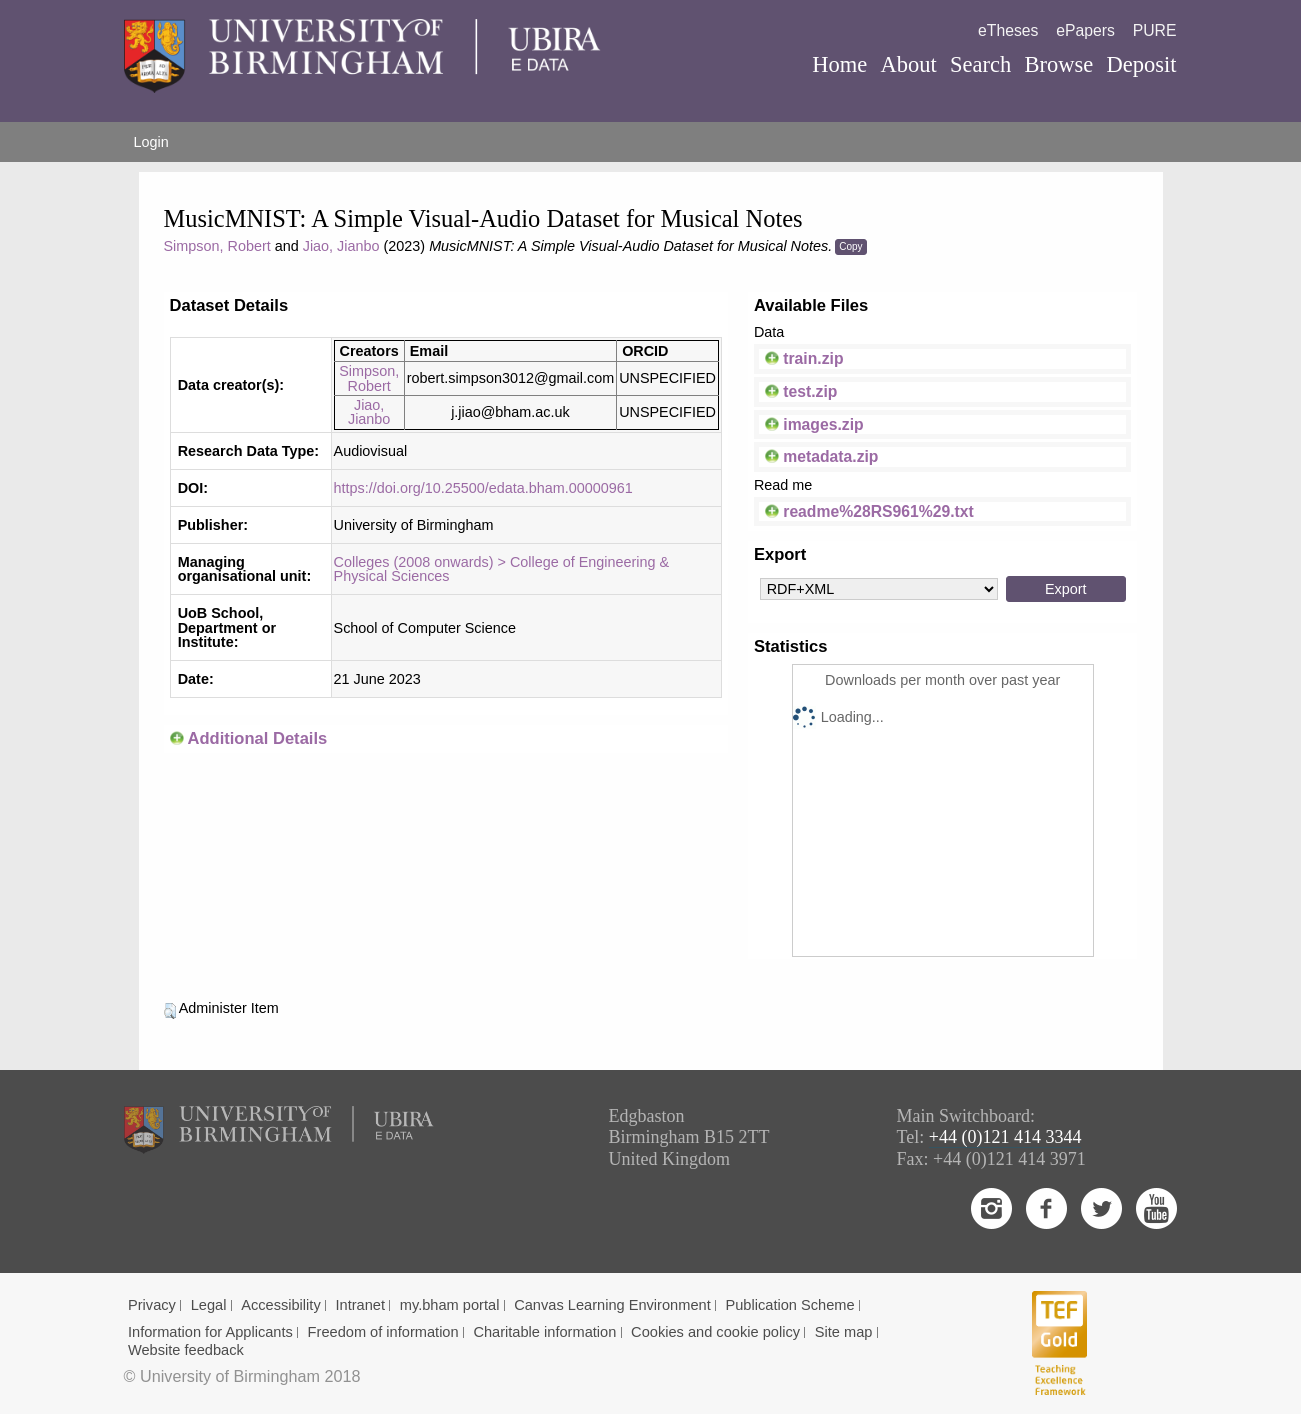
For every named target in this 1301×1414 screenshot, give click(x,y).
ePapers (1085, 30)
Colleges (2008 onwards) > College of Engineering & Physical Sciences (502, 569)
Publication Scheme (789, 1305)
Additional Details (257, 738)
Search (980, 64)
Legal (209, 1305)
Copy (850, 246)
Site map (844, 1332)
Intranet (360, 1305)
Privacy (152, 1305)
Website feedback (186, 1350)
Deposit (1141, 64)
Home (839, 64)
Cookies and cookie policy (715, 1332)
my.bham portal (450, 1305)
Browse (1058, 64)
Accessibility (281, 1305)
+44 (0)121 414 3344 (1005, 1137)
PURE (1155, 30)
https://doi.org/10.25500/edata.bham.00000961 (483, 488)
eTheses (1008, 30)
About (908, 64)
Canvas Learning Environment (612, 1305)
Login (151, 142)
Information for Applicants (210, 1332)
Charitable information (544, 1332)
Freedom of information (383, 1332)
